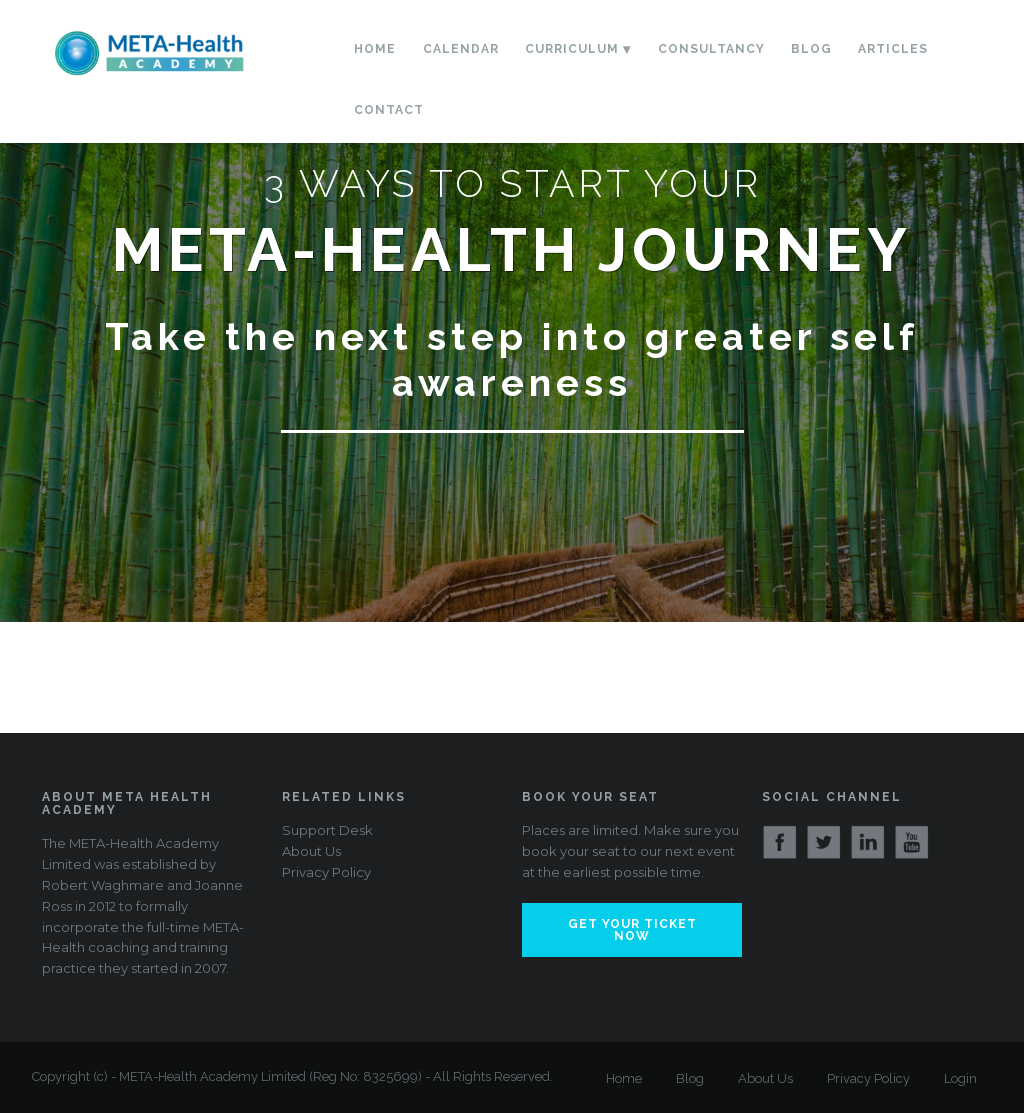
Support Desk (327, 830)
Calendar (461, 49)
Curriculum (572, 49)
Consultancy (711, 49)
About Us (311, 851)
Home (375, 49)
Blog (811, 49)
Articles (893, 49)
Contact (389, 110)
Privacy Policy (326, 872)
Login (960, 1078)
